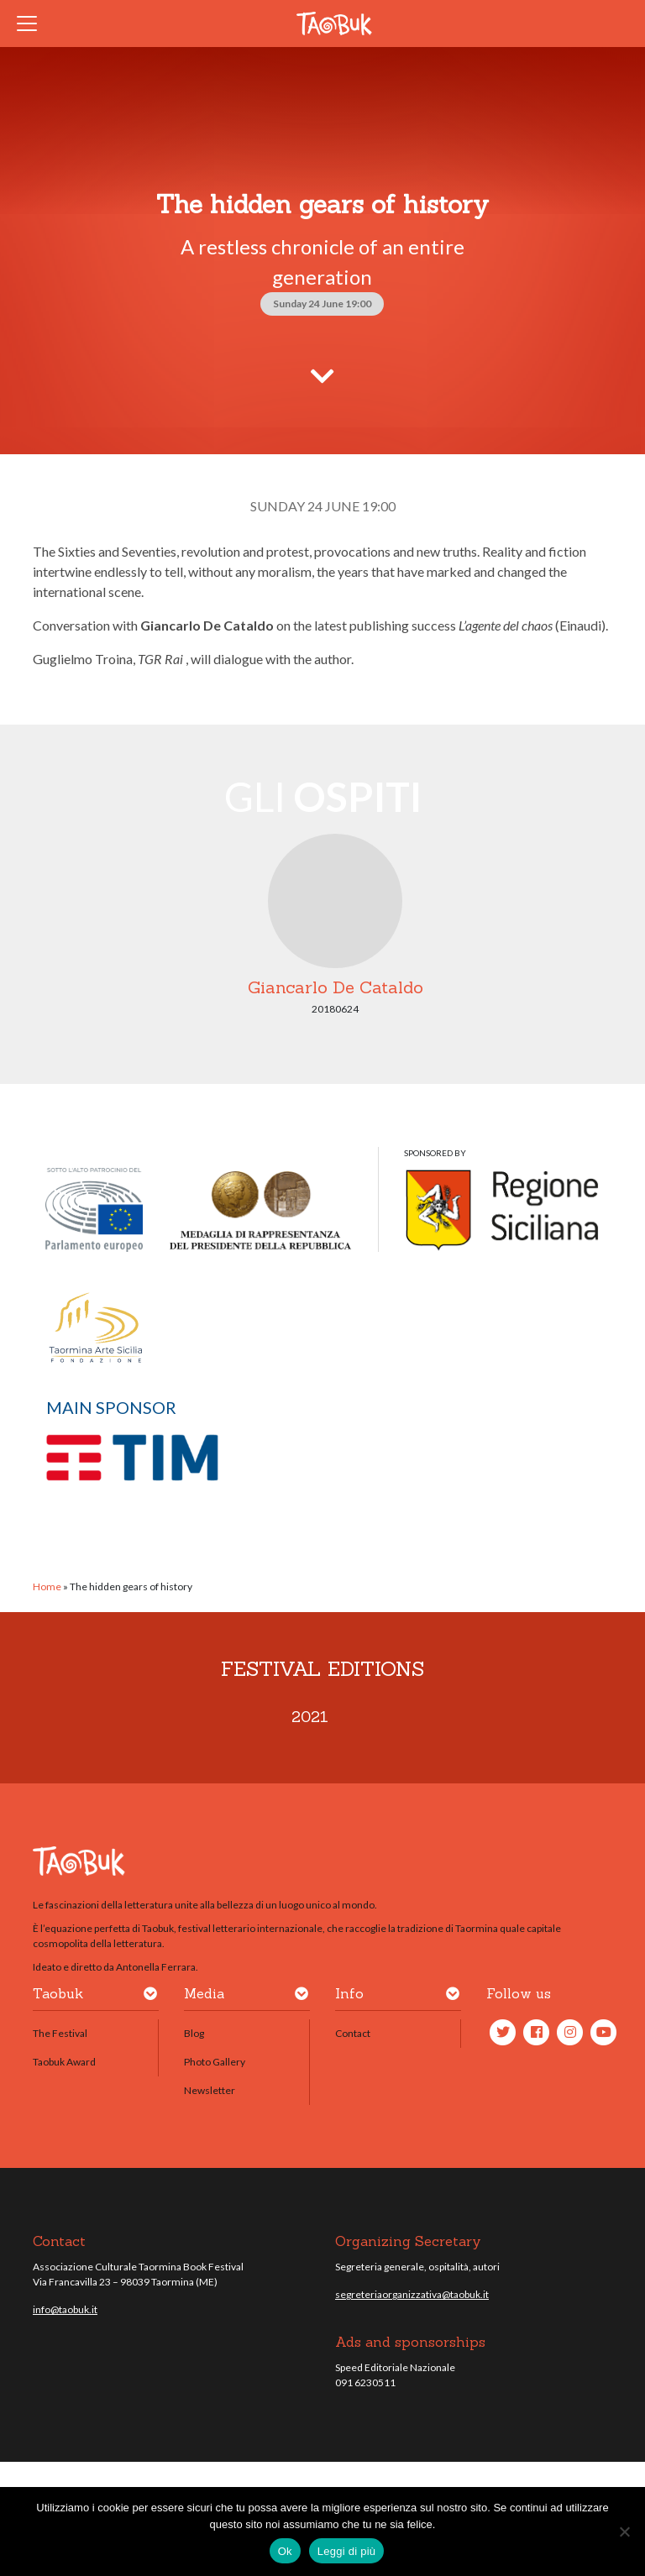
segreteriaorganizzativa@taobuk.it (412, 2294)
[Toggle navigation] (31, 23)
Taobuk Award (64, 2061)
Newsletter (209, 2090)
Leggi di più (346, 2551)
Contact (352, 2033)
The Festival (60, 2033)
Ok (285, 2551)
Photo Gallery (214, 2061)
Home (47, 1586)
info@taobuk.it (65, 2309)
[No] (624, 2531)
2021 (309, 1716)
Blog (194, 2033)
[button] (150, 1996)
